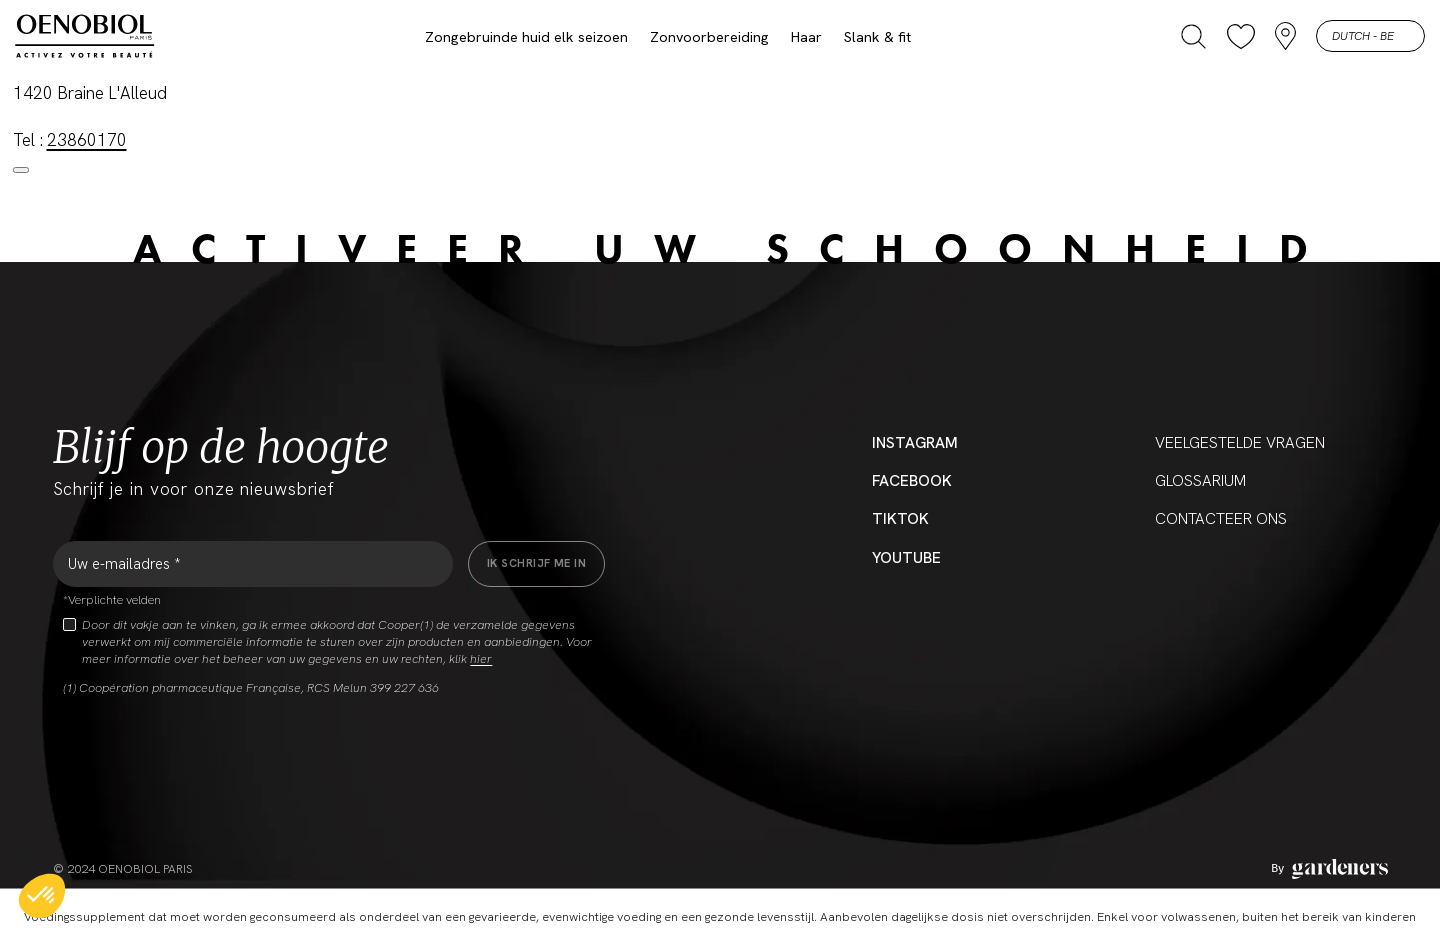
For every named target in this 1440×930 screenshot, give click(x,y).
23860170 (87, 140)
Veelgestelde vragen (1240, 443)
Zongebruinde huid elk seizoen (526, 37)
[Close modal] (21, 170)
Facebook (912, 481)
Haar (806, 37)
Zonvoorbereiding (709, 37)
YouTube (906, 558)
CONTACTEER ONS (1221, 519)
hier (481, 659)
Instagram (915, 443)
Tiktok (900, 519)
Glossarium (1200, 481)
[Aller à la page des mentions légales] (1329, 869)
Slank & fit (877, 37)
